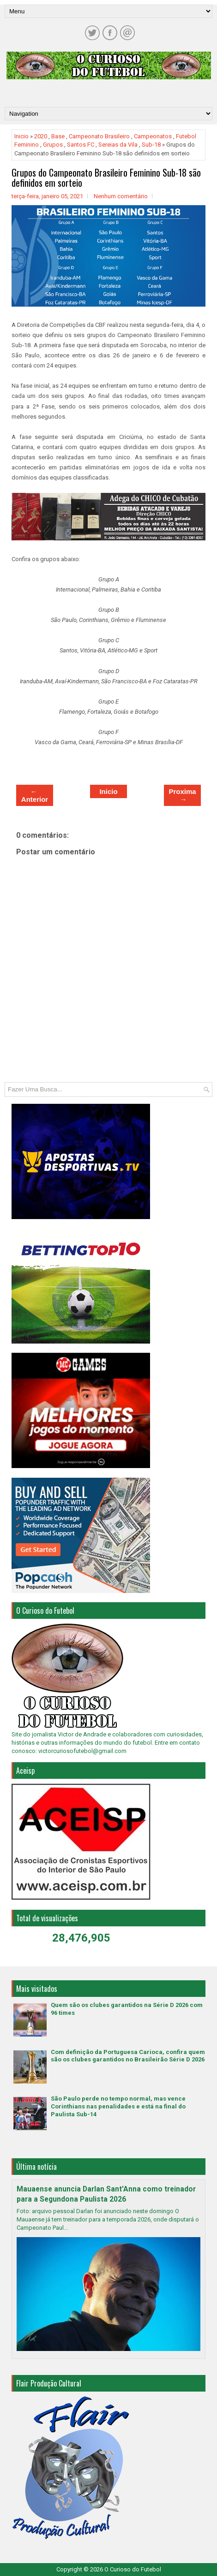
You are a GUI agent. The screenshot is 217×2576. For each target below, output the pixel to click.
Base (58, 136)
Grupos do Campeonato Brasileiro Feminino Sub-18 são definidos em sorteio (106, 177)
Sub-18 (151, 144)
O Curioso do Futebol (132, 2569)
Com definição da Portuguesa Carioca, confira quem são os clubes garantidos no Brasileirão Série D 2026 (128, 2056)
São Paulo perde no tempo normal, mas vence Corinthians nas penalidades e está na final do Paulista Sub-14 (118, 2106)
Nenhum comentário (121, 196)
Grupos (53, 144)
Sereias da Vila (118, 144)
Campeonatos (153, 136)
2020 (40, 136)
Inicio (21, 136)
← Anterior (34, 795)
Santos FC (80, 144)
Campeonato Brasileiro (99, 136)
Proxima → (182, 795)
